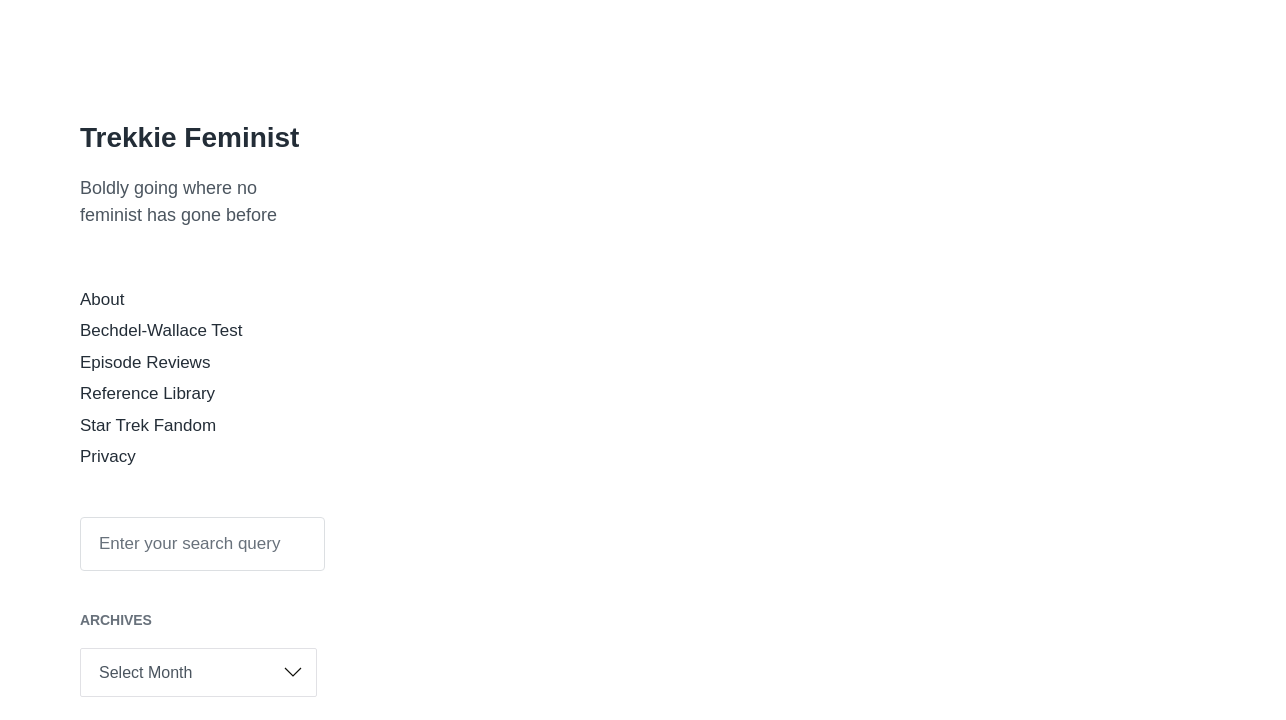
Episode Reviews (145, 362)
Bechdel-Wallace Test (161, 330)
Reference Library (147, 393)
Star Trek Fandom (148, 425)
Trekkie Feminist (189, 137)
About (102, 299)
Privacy (108, 456)
